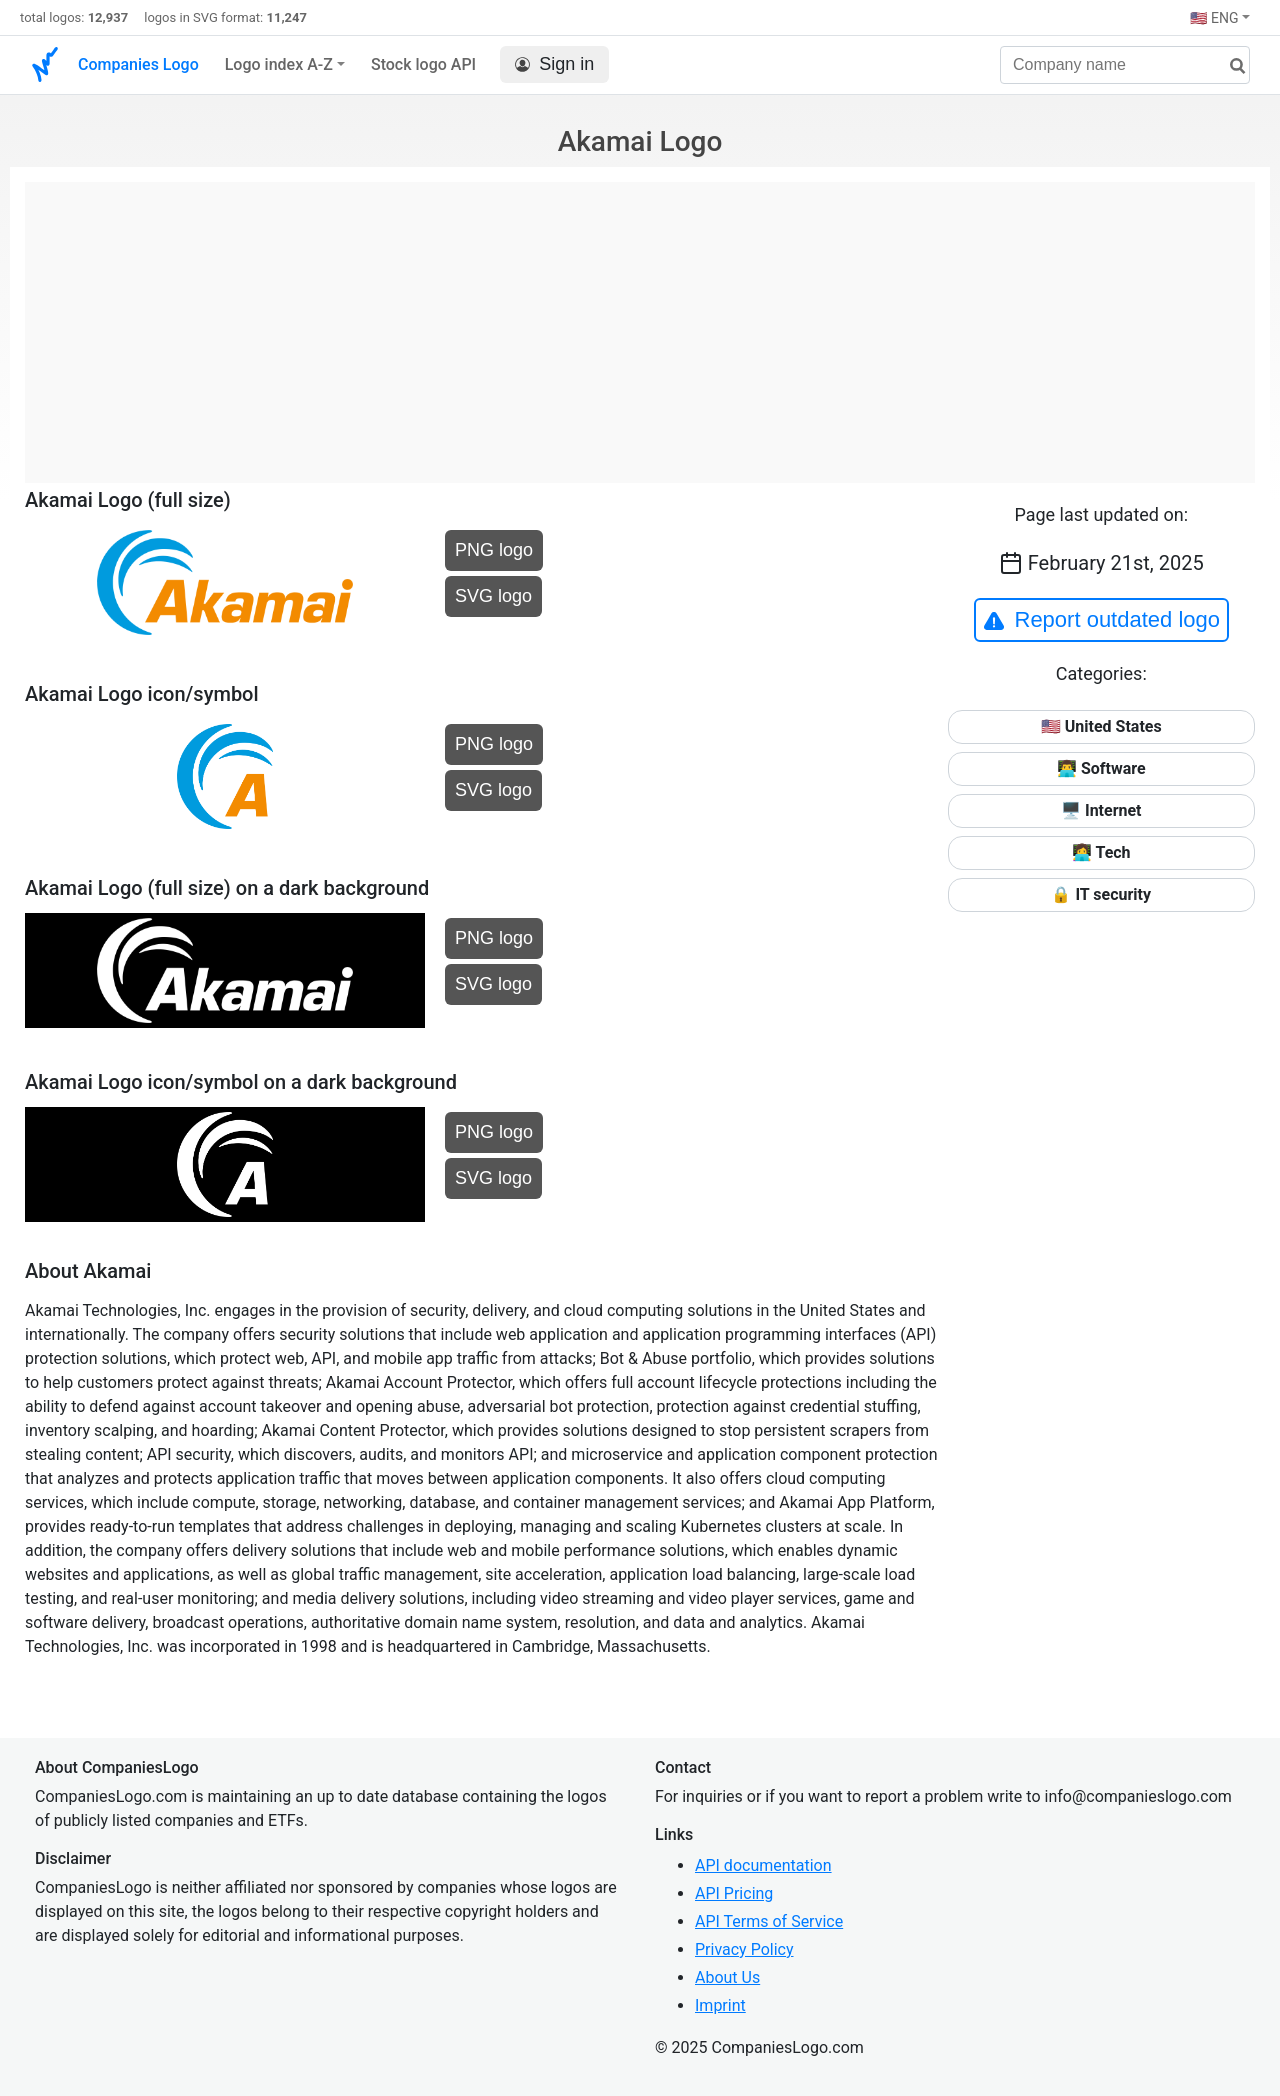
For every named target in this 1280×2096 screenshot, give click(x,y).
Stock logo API (423, 64)
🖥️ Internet (1101, 810)
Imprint (720, 2005)
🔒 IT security (1101, 894)
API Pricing (734, 1893)
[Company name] (1125, 65)
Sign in (554, 64)
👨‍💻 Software (1101, 768)
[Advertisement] (640, 322)
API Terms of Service (769, 1921)
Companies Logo (138, 64)
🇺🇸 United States (1101, 726)
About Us (727, 1977)
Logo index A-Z (279, 64)
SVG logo (493, 596)
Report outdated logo (1102, 620)
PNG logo (494, 550)
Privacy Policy (744, 1949)
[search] (1230, 66)
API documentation (763, 1865)
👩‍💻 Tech (1101, 852)
